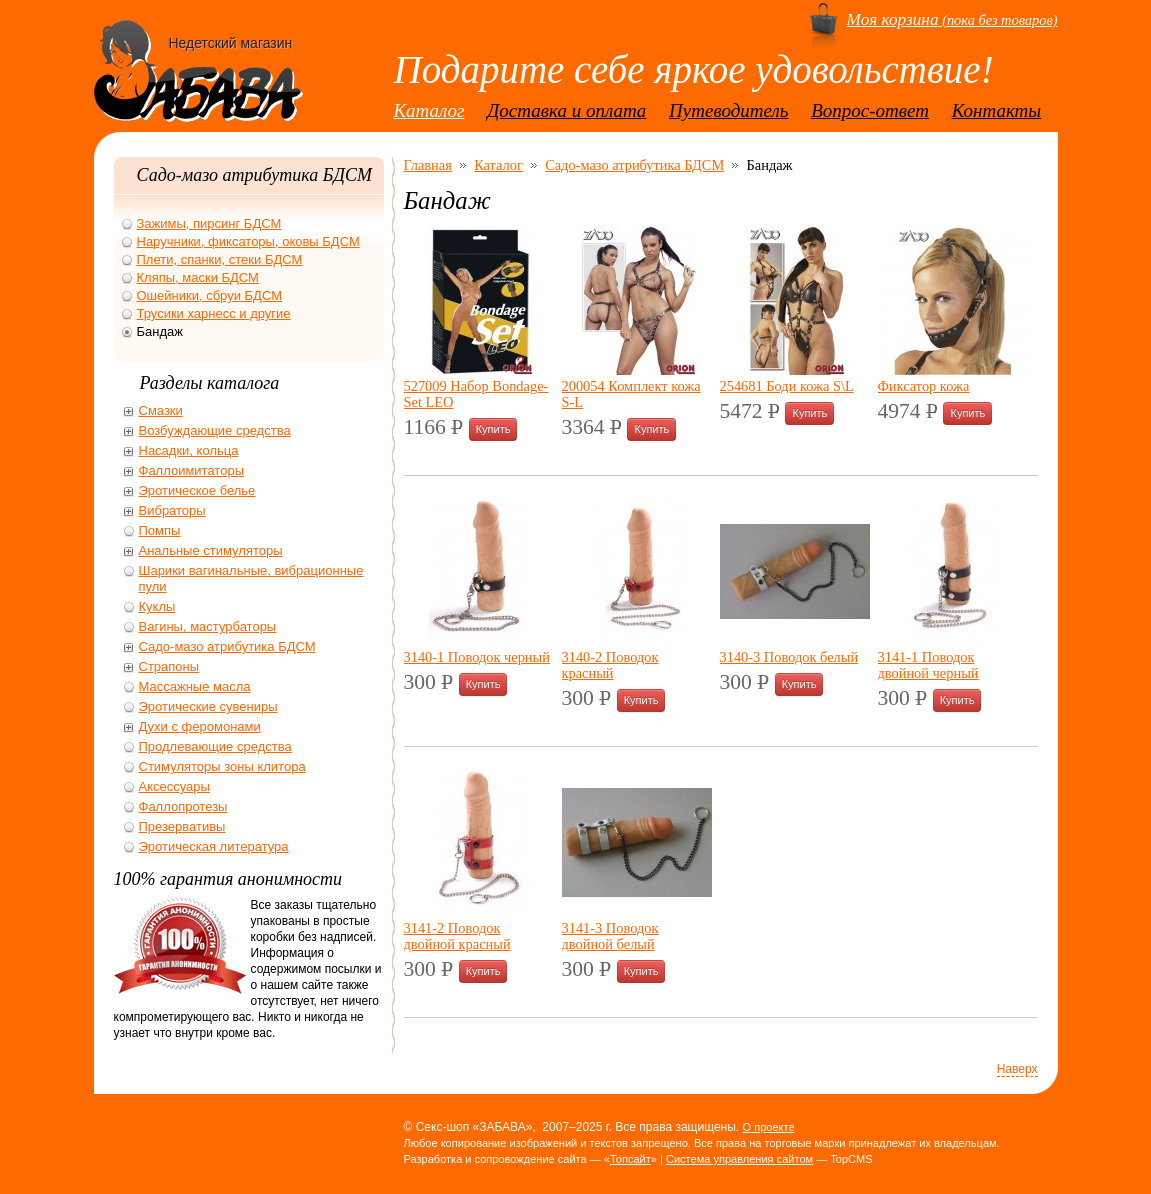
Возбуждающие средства (215, 430)
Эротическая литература (214, 846)
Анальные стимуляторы (211, 550)
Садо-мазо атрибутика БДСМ (634, 165)
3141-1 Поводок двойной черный (928, 665)
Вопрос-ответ (870, 110)
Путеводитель (728, 110)
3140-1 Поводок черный (477, 657)
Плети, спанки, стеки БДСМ (220, 259)
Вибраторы (172, 510)
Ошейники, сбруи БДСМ (209, 295)
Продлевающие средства (215, 746)
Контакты (997, 110)
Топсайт (630, 1159)
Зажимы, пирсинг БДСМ (209, 223)
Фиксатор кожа (924, 386)
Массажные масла (195, 686)
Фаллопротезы (183, 806)
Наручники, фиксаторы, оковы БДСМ (248, 241)
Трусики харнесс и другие (214, 313)
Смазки (161, 410)
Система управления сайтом (739, 1159)
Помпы (160, 530)
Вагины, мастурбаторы (208, 626)
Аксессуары (174, 786)
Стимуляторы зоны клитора (222, 766)
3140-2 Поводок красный (610, 665)
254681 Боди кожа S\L (787, 386)
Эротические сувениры (208, 706)
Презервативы (182, 826)
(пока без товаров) (952, 20)
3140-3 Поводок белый (789, 657)
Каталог (429, 110)
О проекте (769, 1127)
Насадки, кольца (189, 450)
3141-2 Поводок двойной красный (457, 936)
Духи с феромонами (200, 726)
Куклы (157, 606)
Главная (428, 165)
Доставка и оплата (566, 110)
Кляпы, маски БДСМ (198, 277)
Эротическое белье (197, 490)
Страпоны (169, 666)
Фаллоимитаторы (192, 470)
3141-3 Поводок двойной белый (610, 936)
